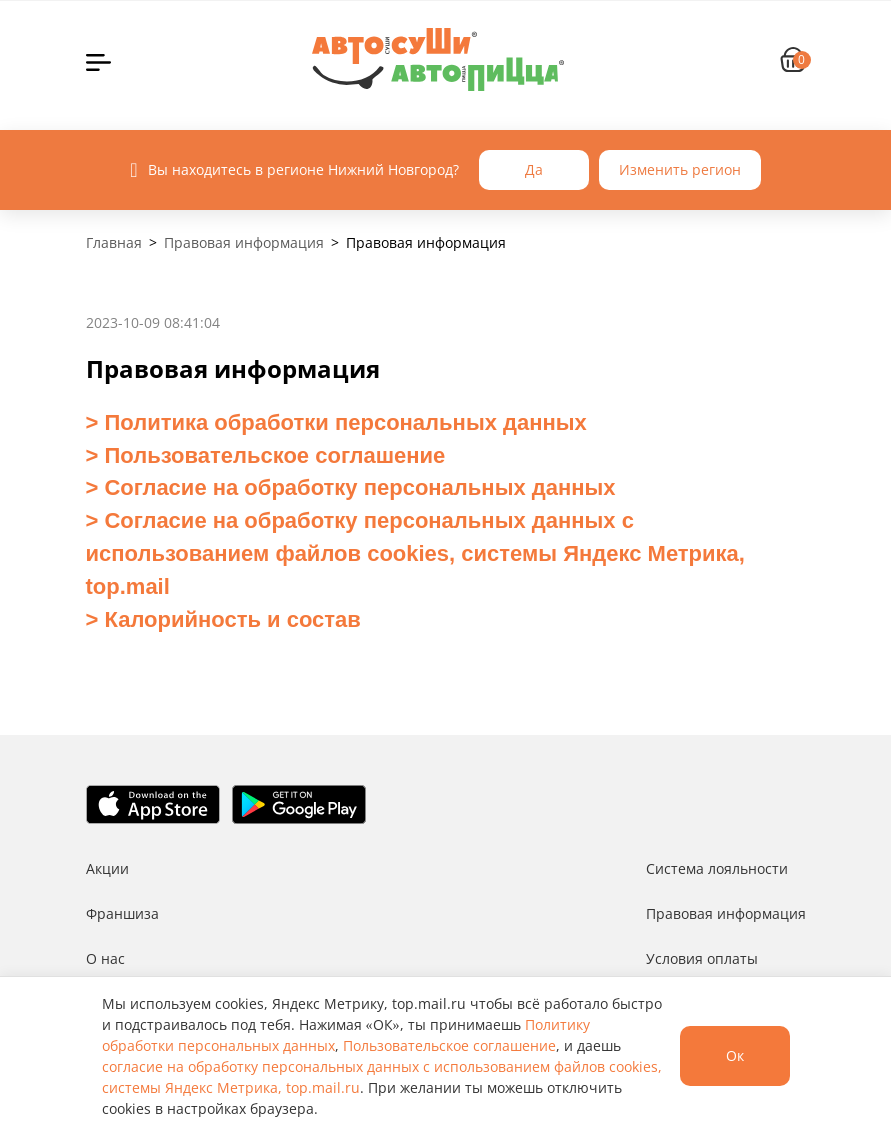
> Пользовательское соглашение (266, 455)
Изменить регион (680, 169)
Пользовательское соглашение (449, 1045)
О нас (105, 958)
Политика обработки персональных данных (342, 422)
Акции (107, 868)
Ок (735, 1055)
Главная (114, 242)
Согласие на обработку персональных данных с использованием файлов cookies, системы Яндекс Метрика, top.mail (415, 553)
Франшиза (122, 913)
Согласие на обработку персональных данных (356, 487)
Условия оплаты (702, 958)
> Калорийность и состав (223, 619)
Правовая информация (244, 242)
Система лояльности (717, 868)
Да (534, 169)
